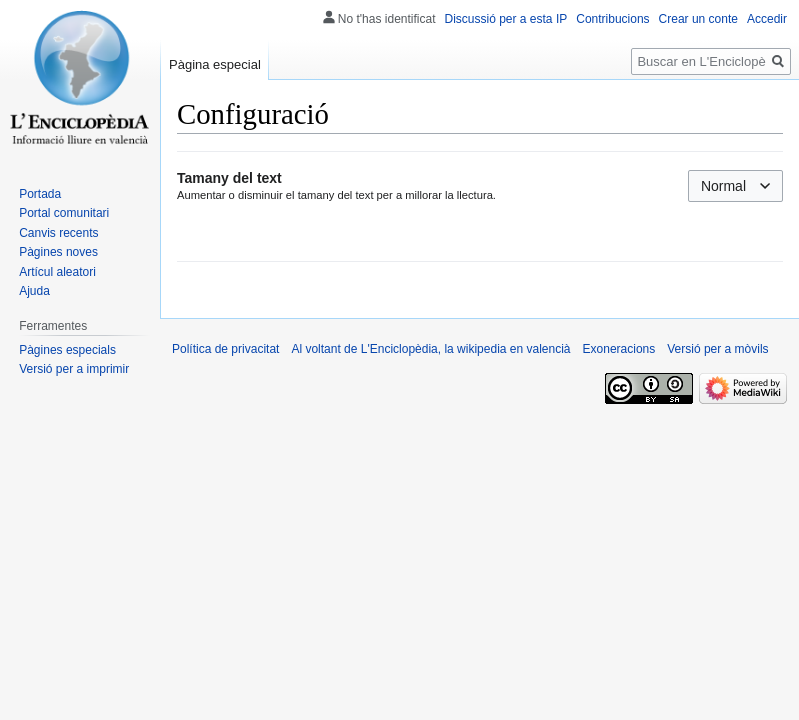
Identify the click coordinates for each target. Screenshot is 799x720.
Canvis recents (58, 233)
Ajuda (34, 291)
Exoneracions (619, 349)
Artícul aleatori (57, 272)
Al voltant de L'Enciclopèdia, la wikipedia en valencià (430, 349)
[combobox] (735, 186)
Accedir (767, 19)
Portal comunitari (64, 213)
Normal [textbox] (723, 186)
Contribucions (612, 19)
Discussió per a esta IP (506, 19)
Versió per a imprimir (74, 369)
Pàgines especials (67, 350)
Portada (40, 194)
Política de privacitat (225, 349)
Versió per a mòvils (717, 349)
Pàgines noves (58, 252)
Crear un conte (698, 19)
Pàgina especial (215, 64)
